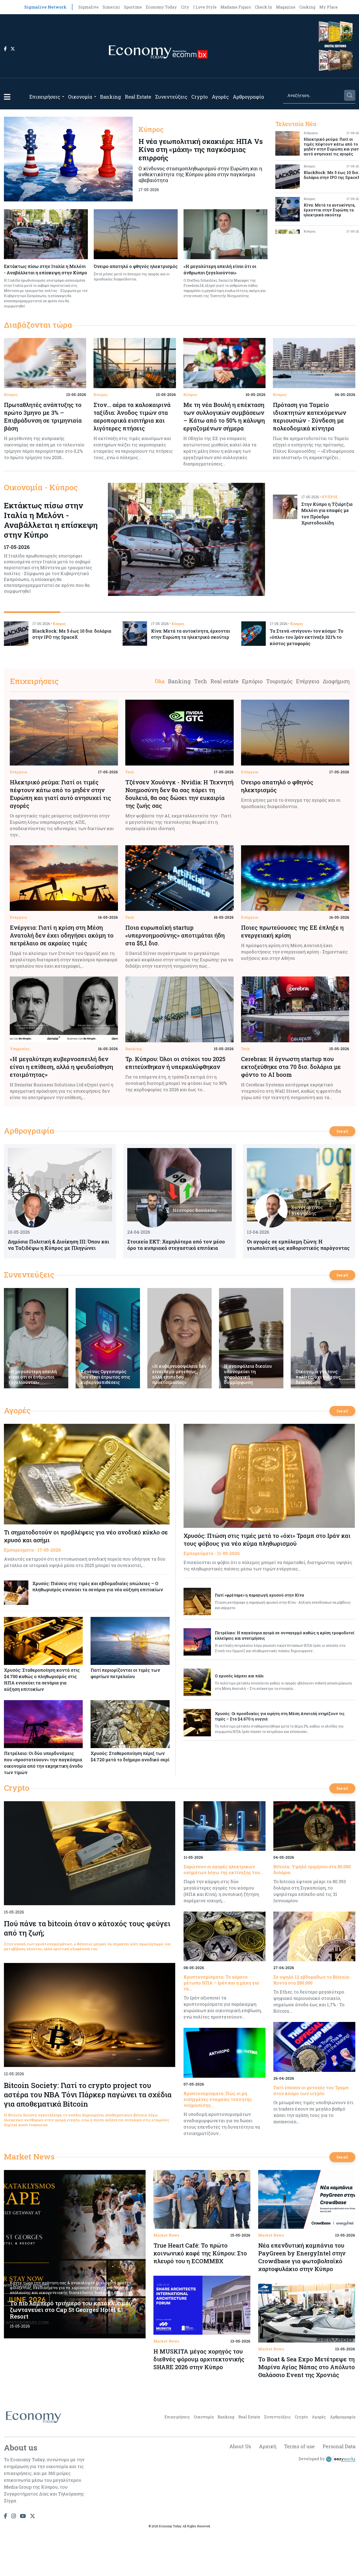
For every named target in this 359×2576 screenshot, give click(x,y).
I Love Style (205, 7)
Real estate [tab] (224, 725)
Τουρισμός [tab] (279, 725)
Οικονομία (80, 96)
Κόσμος (100, 438)
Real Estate (138, 96)
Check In (263, 7)
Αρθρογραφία (248, 96)
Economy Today (161, 7)
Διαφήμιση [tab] (336, 725)
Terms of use (299, 2490)
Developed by (327, 2503)
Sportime (133, 7)
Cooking (307, 7)
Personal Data (339, 2490)
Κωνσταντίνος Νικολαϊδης (307, 1255)
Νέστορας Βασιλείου (195, 1255)
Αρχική (267, 2490)
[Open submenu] (63, 96)
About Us (240, 2490)
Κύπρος (11, 438)
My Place (328, 7)
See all (342, 1175)
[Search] (313, 95)
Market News (29, 2200)
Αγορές (220, 96)
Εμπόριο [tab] (252, 725)
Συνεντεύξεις (171, 96)
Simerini (111, 7)
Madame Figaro (235, 7)
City (185, 7)
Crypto (199, 96)
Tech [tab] (200, 725)
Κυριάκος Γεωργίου (74, 1255)
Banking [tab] (179, 725)
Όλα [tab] (160, 725)
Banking (110, 96)
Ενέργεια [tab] (307, 725)
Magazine (285, 7)
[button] (7, 97)
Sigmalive (88, 7)
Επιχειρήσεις (44, 96)
